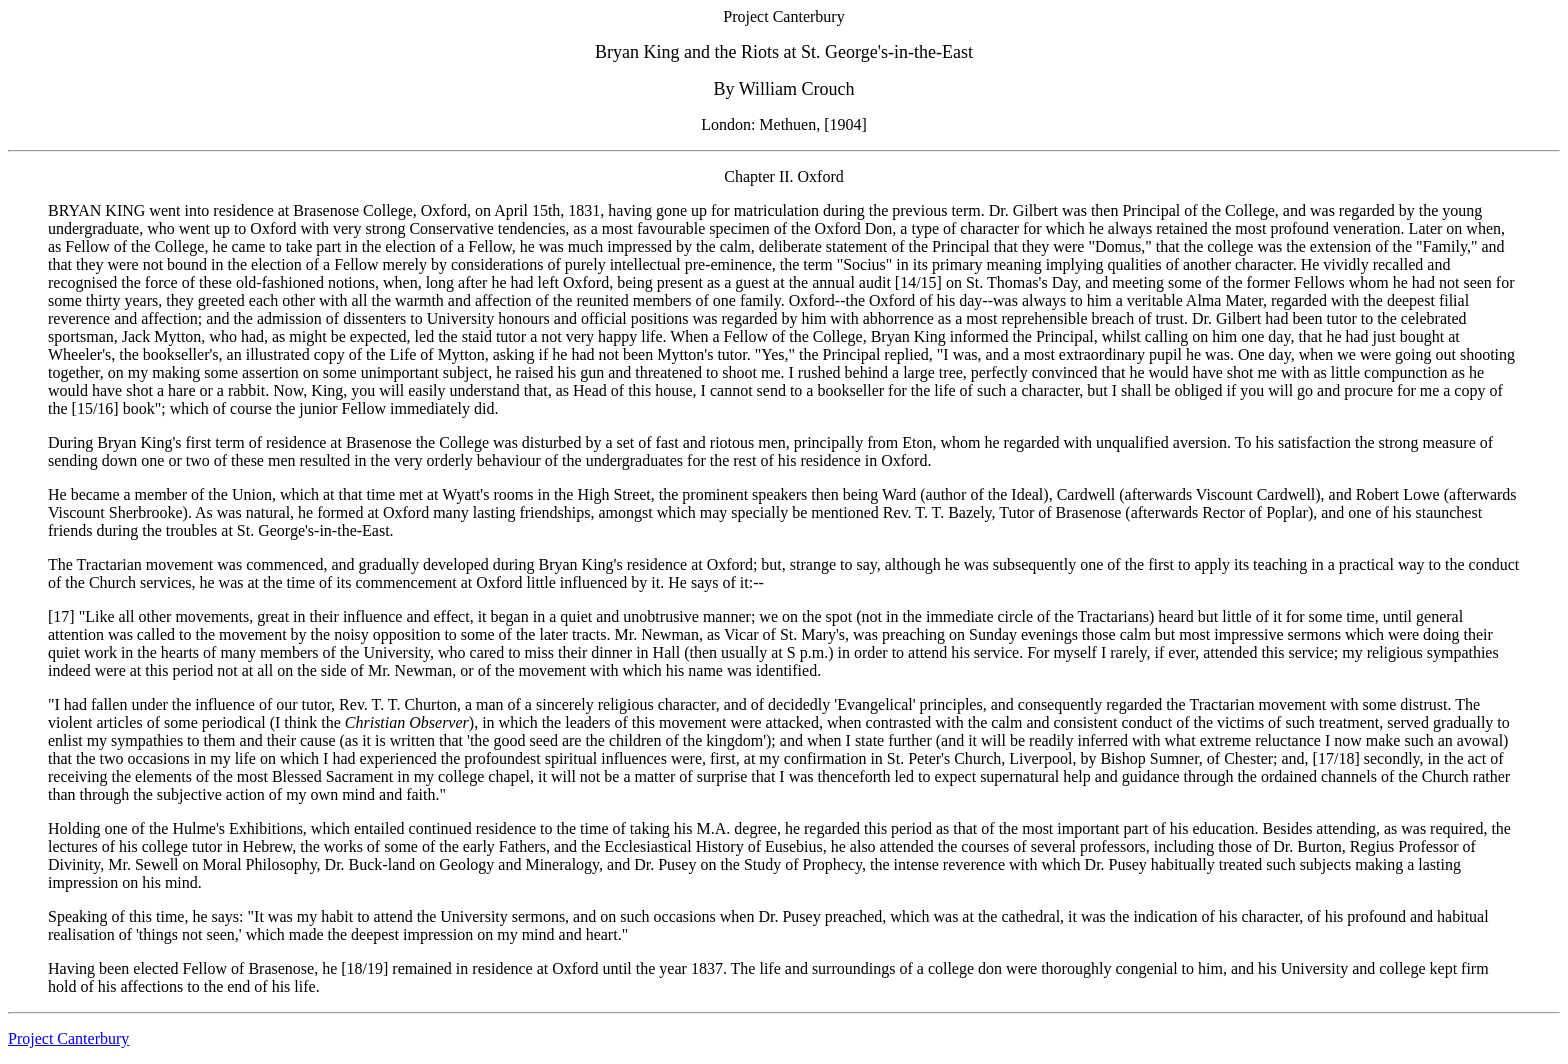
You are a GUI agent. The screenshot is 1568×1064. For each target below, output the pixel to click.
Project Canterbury (68, 1038)
